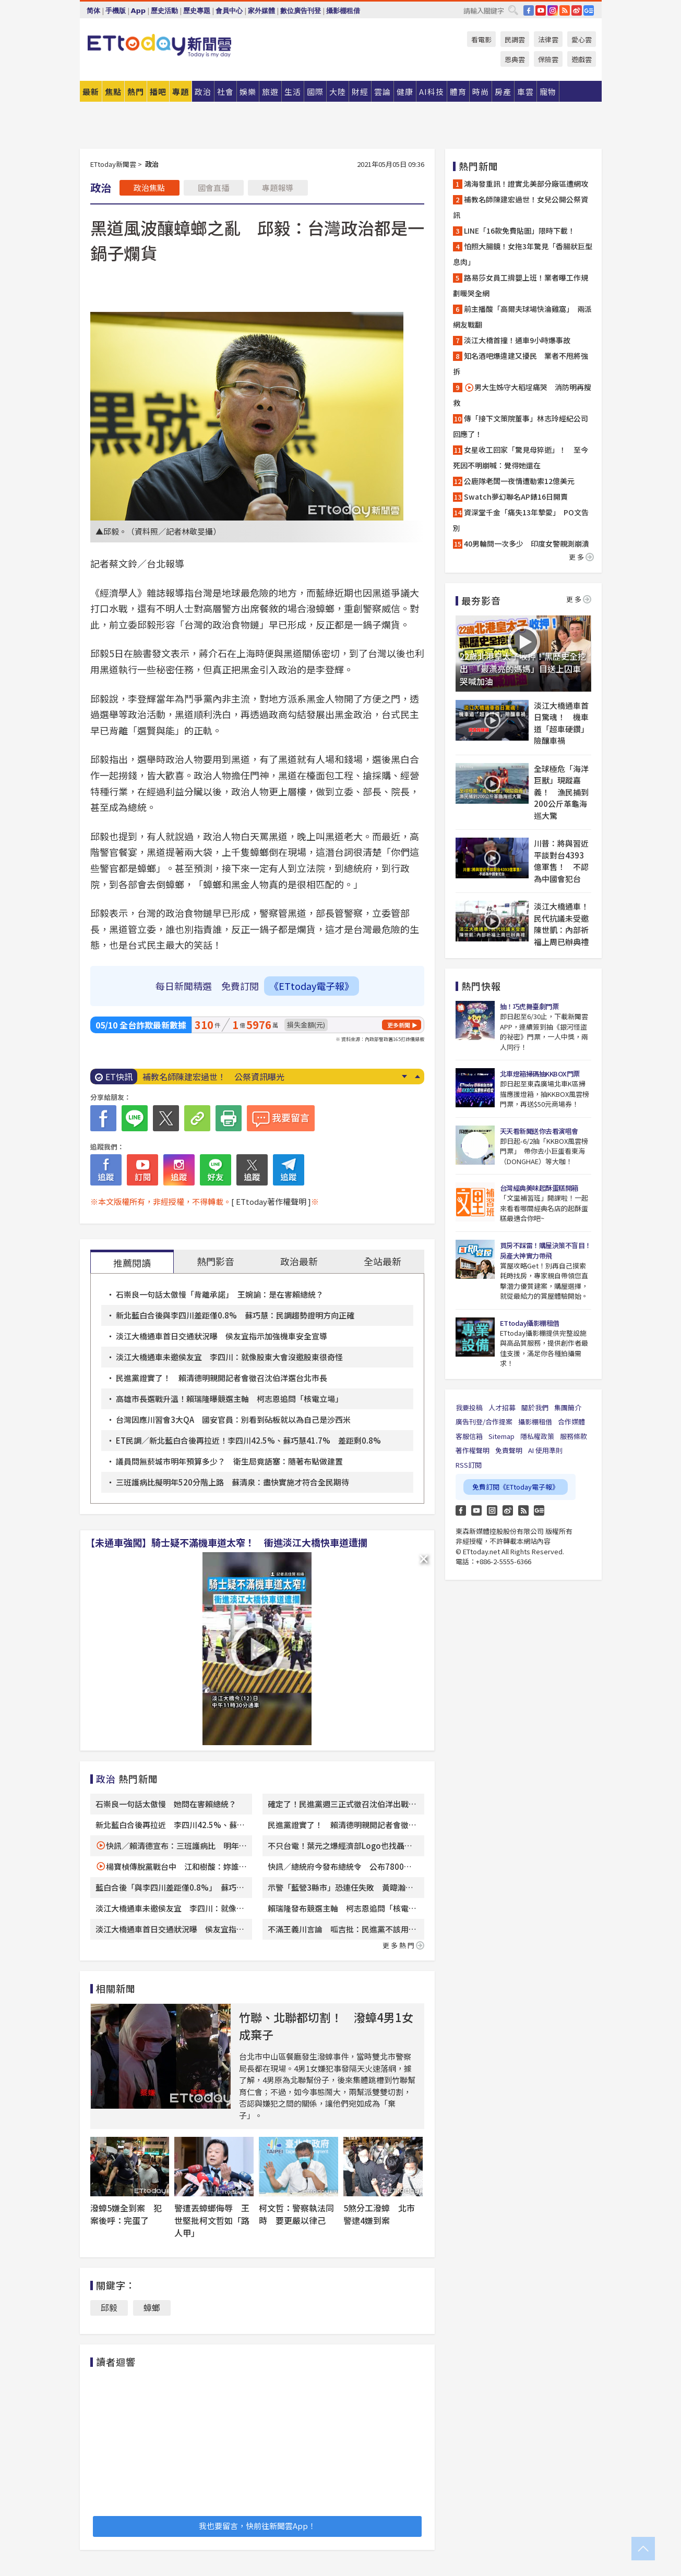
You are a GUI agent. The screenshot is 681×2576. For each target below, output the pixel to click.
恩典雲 (515, 59)
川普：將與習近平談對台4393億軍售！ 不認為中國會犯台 (561, 861)
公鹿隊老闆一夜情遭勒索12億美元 (519, 481)
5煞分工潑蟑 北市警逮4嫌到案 (379, 2214)
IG (552, 10)
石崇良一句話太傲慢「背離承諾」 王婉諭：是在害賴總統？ (220, 1294)
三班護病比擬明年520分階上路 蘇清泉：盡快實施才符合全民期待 (232, 1482)
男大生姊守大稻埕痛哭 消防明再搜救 (522, 395)
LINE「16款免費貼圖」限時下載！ (519, 230)
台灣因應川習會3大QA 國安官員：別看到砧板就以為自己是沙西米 (233, 1419)
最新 (90, 91)
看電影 (481, 39)
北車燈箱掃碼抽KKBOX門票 (540, 1074)
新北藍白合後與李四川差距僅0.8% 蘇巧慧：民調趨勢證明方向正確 (235, 1315)
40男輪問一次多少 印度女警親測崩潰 (526, 543)
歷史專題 (196, 11)
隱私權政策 (537, 1436)
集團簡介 (567, 1407)
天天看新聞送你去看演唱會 (539, 1131)
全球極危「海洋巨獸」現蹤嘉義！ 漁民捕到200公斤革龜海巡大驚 (561, 792)
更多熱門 (403, 1945)
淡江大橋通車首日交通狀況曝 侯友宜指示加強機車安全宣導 (221, 1336)
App (138, 11)
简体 (93, 11)
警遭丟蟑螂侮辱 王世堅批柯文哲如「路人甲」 (211, 2220)
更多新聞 (398, 1025)
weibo (576, 10)
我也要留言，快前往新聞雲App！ (257, 2525)
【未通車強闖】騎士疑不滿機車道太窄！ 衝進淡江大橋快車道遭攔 (226, 1542)
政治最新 (299, 1261)
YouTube (540, 10)
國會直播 (213, 187)
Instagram (492, 1510)
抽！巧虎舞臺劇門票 (529, 1006)
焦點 (113, 91)
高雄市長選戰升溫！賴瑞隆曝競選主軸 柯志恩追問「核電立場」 (229, 1398)
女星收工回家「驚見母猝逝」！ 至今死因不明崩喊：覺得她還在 (520, 457)
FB (528, 10)
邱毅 (109, 2307)
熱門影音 (215, 1261)
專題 (180, 91)
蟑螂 (152, 2307)
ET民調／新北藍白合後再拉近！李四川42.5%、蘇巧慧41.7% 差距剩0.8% (248, 1440)
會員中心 (229, 11)
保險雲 (548, 59)
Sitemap (501, 1436)
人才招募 (502, 1407)
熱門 (135, 91)
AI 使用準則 (545, 1450)
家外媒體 (261, 11)
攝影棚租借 (343, 11)
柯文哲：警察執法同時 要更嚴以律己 (296, 2214)
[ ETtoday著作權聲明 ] (271, 1201)
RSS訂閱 (469, 1465)
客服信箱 (469, 1436)
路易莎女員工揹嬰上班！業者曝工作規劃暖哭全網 (520, 285)
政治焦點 (149, 187)
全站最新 (382, 1261)
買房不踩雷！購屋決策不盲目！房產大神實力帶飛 (545, 1250)
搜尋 (513, 10)
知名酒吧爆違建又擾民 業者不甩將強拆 (520, 363)
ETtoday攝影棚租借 (529, 1323)
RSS (564, 10)
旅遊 (270, 91)
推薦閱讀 (132, 1262)
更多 (581, 557)
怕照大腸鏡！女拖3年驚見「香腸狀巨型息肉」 (522, 254)
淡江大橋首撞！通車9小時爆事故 (517, 340)
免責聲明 (508, 1450)
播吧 (158, 91)
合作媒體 (571, 1421)
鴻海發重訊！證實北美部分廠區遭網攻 (526, 183)
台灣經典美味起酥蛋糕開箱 (539, 1188)
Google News (588, 10)
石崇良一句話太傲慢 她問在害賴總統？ (165, 1803)
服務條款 (573, 1436)
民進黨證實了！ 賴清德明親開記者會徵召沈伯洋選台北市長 (221, 1377)
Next (404, 1076)
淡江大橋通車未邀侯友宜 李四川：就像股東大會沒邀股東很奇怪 (229, 1356)
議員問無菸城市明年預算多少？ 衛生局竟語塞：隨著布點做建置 (229, 1461)
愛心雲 (581, 39)
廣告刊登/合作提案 (484, 1421)
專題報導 (277, 187)
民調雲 (515, 39)
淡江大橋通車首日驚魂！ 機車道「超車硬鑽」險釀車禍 (561, 723)
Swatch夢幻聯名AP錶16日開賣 (516, 496)
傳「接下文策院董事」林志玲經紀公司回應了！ (520, 426)
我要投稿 (469, 1407)
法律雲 (548, 39)
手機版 (115, 11)
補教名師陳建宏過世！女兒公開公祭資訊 (520, 207)
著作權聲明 (472, 1450)
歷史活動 (164, 11)
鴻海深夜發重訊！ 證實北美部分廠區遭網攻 (225, 1076)
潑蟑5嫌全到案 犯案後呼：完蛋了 (126, 2214)
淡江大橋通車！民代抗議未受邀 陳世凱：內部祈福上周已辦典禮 (562, 924)
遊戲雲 (581, 59)
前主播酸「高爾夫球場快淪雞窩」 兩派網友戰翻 (522, 317)
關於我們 (534, 1407)
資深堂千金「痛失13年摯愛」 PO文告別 (521, 520)
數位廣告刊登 (300, 11)
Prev (417, 1076)
